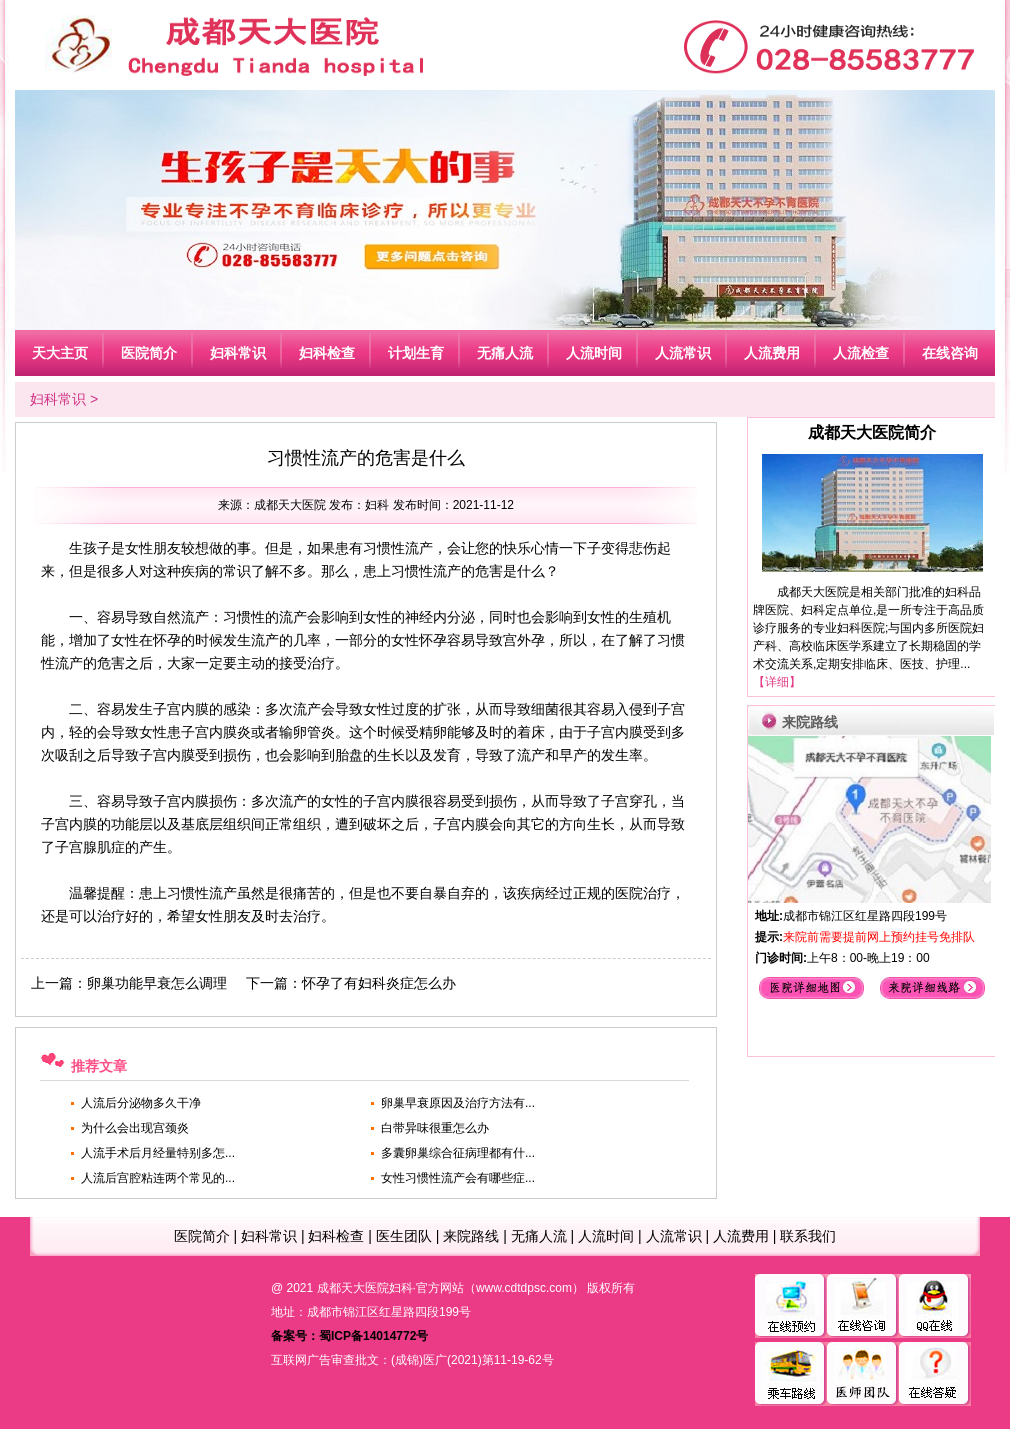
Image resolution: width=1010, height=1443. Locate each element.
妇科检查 (336, 1236)
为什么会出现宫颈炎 (135, 1128)
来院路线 (471, 1236)
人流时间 (606, 1236)
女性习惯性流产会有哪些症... (458, 1178)
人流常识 (674, 1236)
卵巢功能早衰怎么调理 (157, 983)
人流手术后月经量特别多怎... (158, 1153)
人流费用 (741, 1236)
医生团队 (404, 1236)
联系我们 (808, 1236)
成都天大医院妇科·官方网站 (390, 1288)
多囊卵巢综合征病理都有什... (458, 1153)
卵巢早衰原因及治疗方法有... (458, 1103)
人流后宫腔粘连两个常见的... (158, 1178)
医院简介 (202, 1236)
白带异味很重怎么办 (435, 1128)
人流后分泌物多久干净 (141, 1103)
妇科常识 (58, 399)
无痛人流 (539, 1236)
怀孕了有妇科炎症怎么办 (379, 983)
